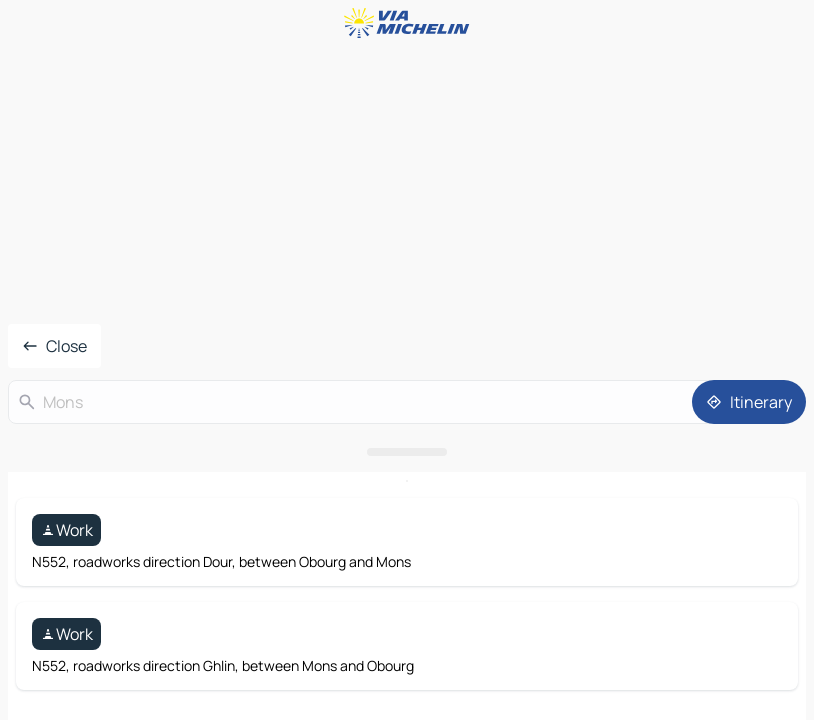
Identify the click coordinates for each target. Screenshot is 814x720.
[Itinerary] (749, 402)
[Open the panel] (407, 452)
